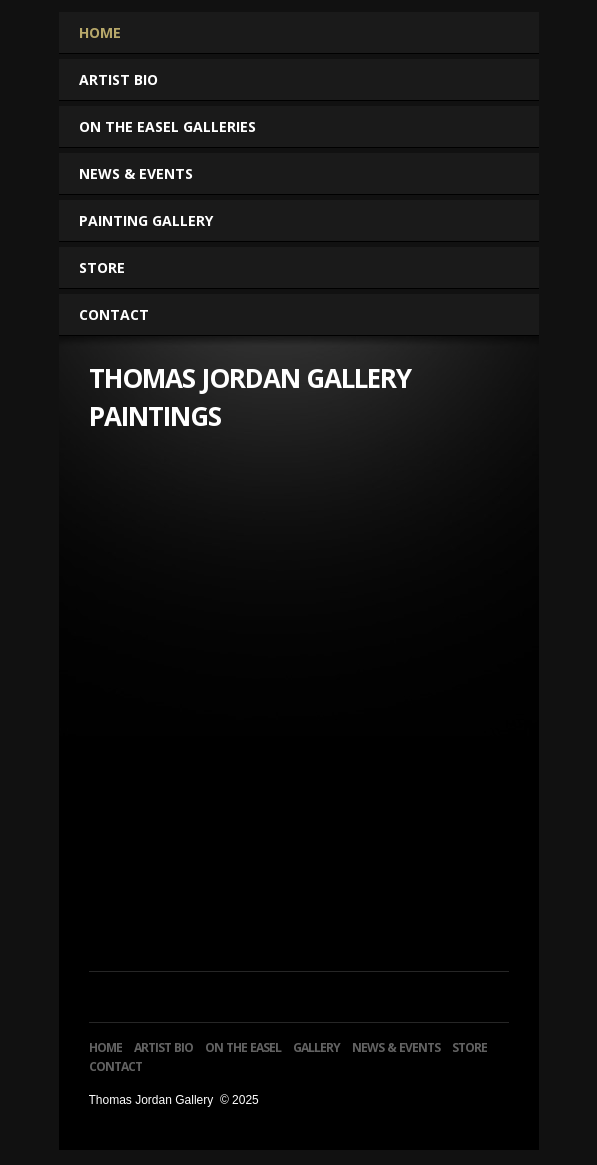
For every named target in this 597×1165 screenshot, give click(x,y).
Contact (114, 314)
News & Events (136, 173)
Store (102, 267)
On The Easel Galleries (176, 126)
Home (100, 32)
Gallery (316, 1047)
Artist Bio (118, 79)
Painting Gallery (154, 220)
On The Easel (243, 1047)
